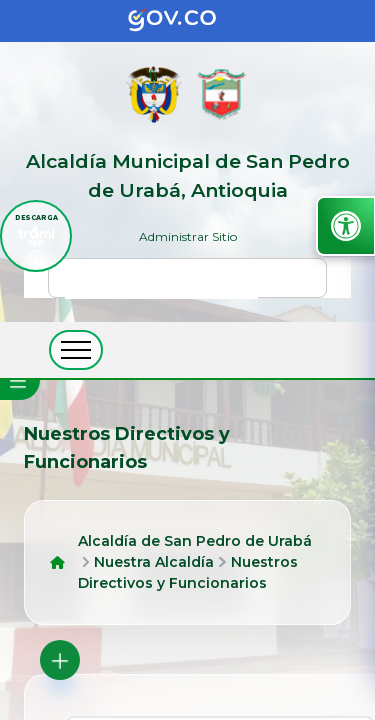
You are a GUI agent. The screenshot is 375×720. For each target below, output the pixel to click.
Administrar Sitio (188, 236)
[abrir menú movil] (76, 350)
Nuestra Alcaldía (154, 562)
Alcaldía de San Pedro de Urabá (195, 541)
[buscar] (161, 287)
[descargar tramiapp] (36, 236)
